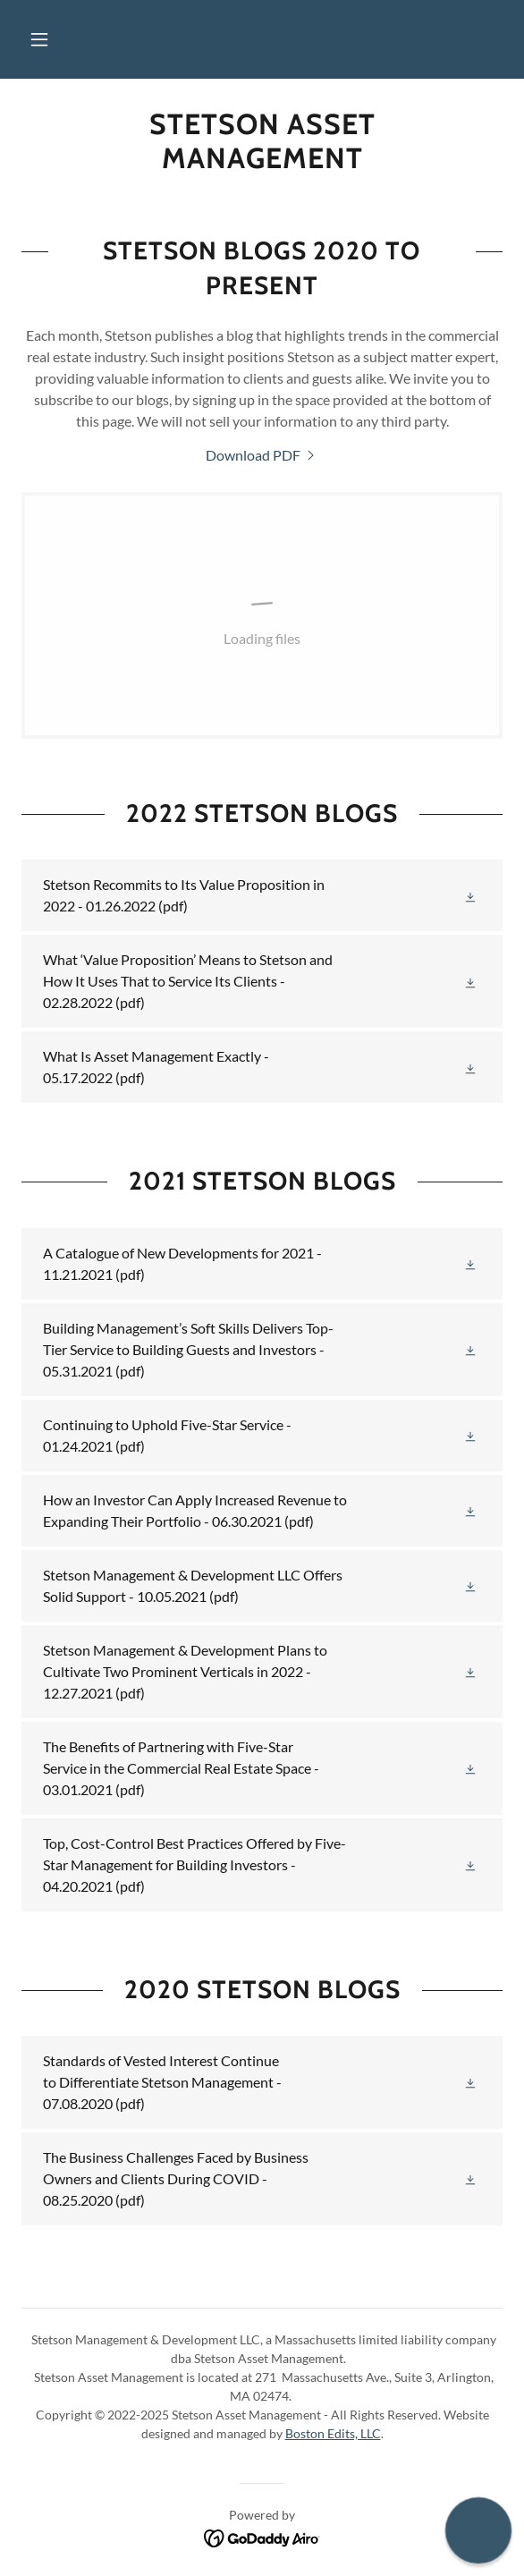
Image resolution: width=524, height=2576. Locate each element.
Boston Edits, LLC (333, 2433)
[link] (262, 141)
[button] (39, 39)
